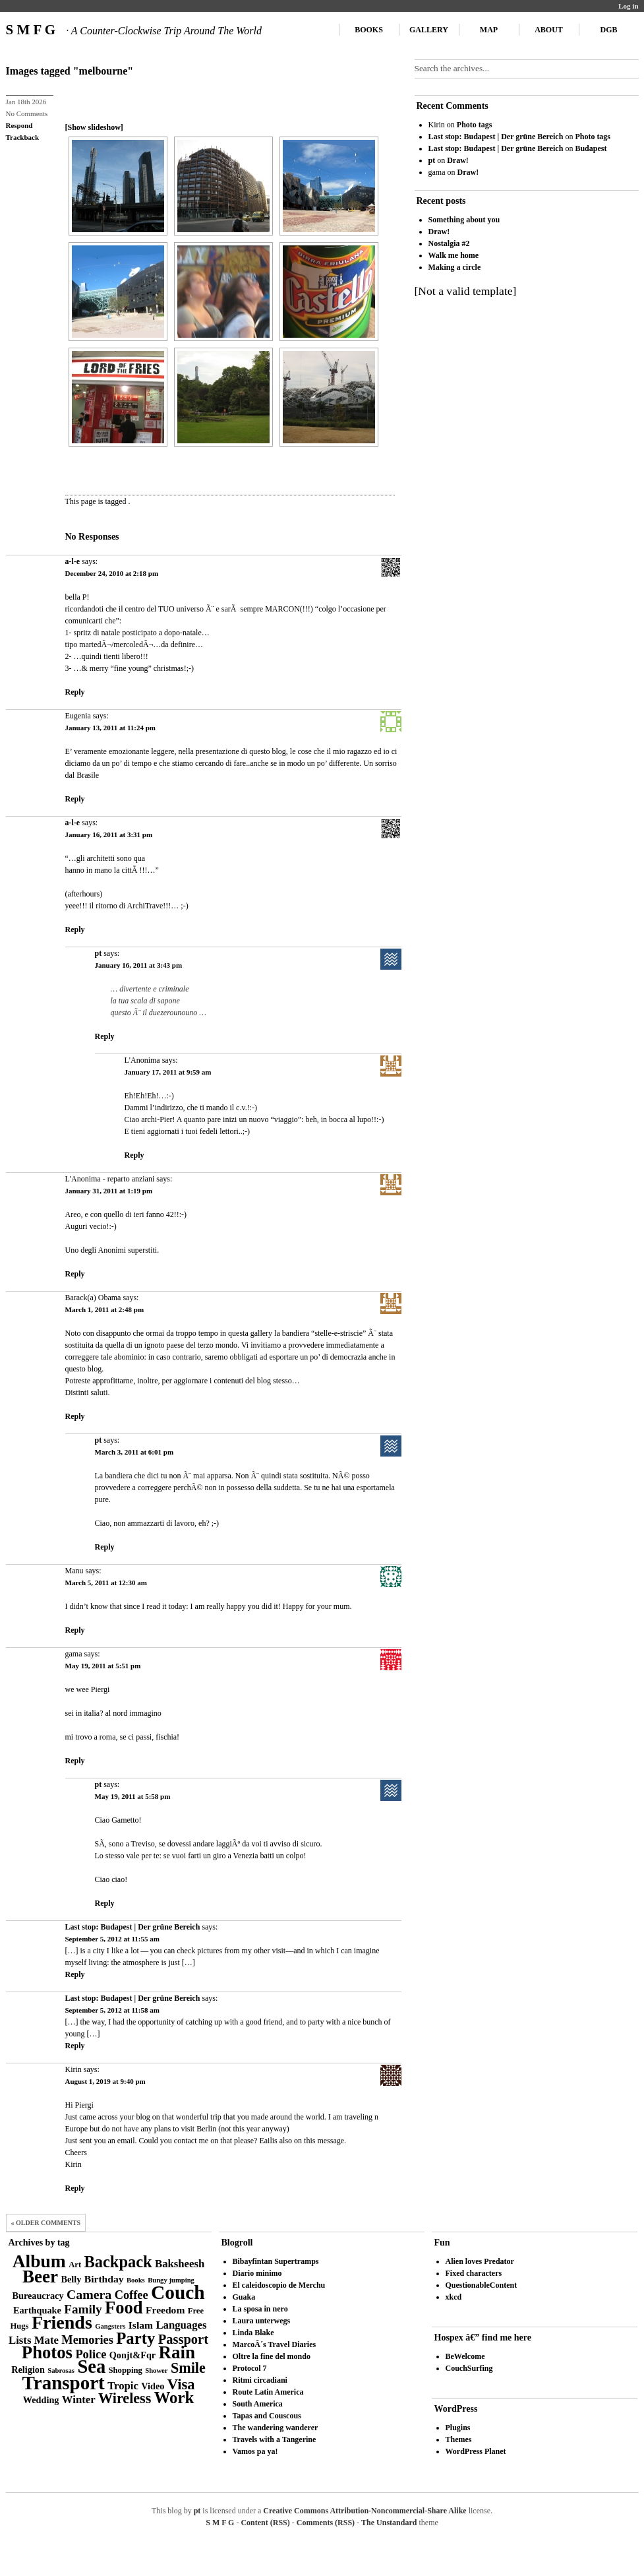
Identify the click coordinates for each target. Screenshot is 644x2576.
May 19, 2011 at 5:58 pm (133, 1796)
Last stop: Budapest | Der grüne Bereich (132, 1927)
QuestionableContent (481, 2285)
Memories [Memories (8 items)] (87, 2339)
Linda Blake (253, 2332)
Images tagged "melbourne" (70, 71)
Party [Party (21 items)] (135, 2338)
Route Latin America (268, 2392)
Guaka (244, 2297)
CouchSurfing (469, 2368)
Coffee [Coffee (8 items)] (131, 2295)
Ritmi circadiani (260, 2380)
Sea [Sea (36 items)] (91, 2366)
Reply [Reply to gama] (75, 1760)
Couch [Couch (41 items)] (177, 2292)
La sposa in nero (260, 2308)
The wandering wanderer (275, 2427)
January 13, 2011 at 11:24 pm (110, 728)
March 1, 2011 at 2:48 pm (104, 1309)
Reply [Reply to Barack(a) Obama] (75, 1416)
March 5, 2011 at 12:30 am (106, 1582)
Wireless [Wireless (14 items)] (124, 2398)
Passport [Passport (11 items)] (183, 2339)
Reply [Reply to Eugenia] (75, 798)
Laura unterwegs (262, 2320)
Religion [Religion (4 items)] (28, 2369)
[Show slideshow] (94, 127)
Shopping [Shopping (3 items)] (125, 2370)
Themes (459, 2439)
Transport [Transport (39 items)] (63, 2382)
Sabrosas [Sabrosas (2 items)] (60, 2370)
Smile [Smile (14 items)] (188, 2368)
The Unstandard (389, 2522)
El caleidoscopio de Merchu (279, 2285)
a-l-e (72, 561)
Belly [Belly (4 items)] (71, 2279)
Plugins (458, 2427)
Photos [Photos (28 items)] (47, 2352)
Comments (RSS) (326, 2522)
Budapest (590, 148)
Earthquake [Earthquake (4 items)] (37, 2310)
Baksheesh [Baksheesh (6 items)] (179, 2263)
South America (258, 2403)
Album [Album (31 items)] (39, 2261)
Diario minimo (257, 2273)
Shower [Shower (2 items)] (156, 2370)
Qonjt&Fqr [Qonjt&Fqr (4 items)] (132, 2355)
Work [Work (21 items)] (174, 2397)
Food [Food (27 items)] (124, 2307)
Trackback (23, 137)
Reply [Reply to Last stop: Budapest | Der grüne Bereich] (75, 1974)
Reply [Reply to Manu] (75, 1630)
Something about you (464, 219)
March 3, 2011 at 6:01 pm (134, 1452)
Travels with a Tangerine (274, 2439)
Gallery (428, 29)
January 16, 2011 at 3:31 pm (109, 834)
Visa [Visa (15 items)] (181, 2384)
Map (489, 29)
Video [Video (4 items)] (152, 2386)
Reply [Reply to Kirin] (75, 2188)
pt (98, 953)
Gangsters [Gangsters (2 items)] (110, 2326)
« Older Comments (46, 2222)
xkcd (454, 2297)
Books (369, 29)
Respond (19, 125)
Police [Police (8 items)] (90, 2354)
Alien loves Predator (480, 2261)
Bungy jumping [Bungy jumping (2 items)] (171, 2280)
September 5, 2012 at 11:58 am (112, 2010)
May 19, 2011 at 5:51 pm (103, 1666)
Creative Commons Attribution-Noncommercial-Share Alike (364, 2510)
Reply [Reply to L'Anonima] (134, 1155)
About (549, 29)
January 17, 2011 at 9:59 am (168, 1072)
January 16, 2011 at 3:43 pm (139, 965)
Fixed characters (474, 2273)
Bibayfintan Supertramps (276, 2261)
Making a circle (454, 267)
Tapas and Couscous (267, 2415)
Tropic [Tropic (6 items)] (122, 2385)
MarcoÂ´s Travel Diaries (274, 2344)
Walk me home (453, 255)
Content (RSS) (265, 2522)
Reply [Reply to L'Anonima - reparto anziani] (75, 1273)
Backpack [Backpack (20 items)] (118, 2262)
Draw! (458, 160)
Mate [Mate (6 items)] (46, 2340)
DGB (608, 29)
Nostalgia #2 (449, 243)
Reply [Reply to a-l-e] (75, 692)
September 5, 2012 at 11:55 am (112, 1939)
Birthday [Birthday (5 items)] (104, 2278)
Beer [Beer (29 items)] (40, 2276)
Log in (628, 6)
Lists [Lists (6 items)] (20, 2340)
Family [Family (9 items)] (83, 2309)
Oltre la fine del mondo (271, 2356)
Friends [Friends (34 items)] (62, 2322)
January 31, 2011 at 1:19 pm (109, 1191)
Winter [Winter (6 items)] (79, 2399)
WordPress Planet (476, 2451)
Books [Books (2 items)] (136, 2280)
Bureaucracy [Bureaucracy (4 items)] (37, 2295)
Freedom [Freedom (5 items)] (165, 2309)
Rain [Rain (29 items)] (177, 2352)
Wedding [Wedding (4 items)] (41, 2400)
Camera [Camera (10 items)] (89, 2294)
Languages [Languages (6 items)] (181, 2325)
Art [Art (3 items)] (75, 2264)
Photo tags (474, 124)
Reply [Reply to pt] (105, 1036)
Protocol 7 (250, 2368)
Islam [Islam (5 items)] (141, 2325)
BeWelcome (465, 2356)
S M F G (134, 30)
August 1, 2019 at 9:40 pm (105, 2081)
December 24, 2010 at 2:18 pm (112, 573)
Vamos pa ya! (255, 2451)
